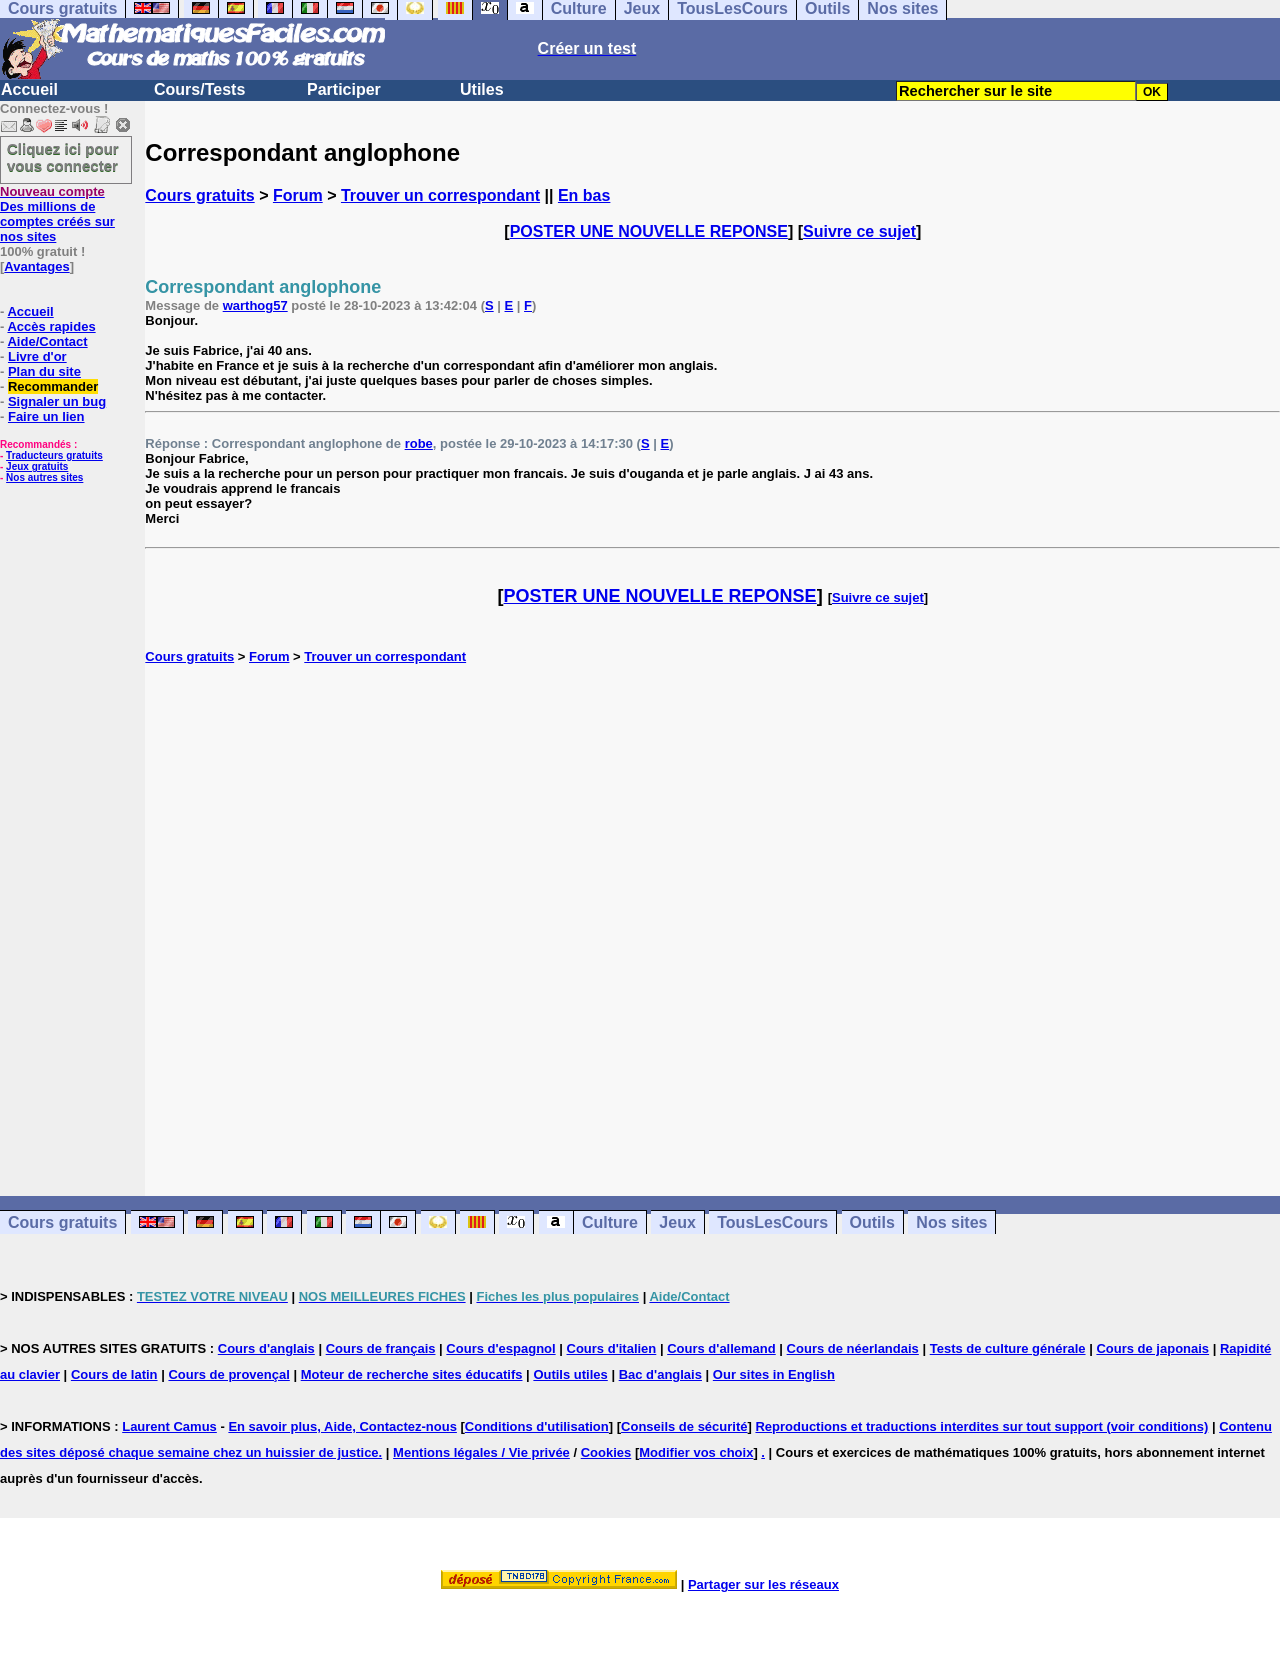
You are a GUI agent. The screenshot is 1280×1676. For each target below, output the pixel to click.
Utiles (482, 89)
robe (419, 443)
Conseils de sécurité (684, 1426)
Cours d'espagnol (500, 1348)
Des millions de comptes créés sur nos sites (57, 214)
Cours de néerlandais (853, 1348)
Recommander (53, 386)
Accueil (29, 89)
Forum (298, 195)
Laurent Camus (169, 1426)
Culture (610, 1222)
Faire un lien (46, 416)
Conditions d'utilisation (537, 1426)
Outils (872, 1222)
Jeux (677, 1222)
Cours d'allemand (721, 1348)
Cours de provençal (228, 1374)
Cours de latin (114, 1374)
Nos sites (951, 1222)
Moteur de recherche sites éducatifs (412, 1374)
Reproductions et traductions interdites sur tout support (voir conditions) (981, 1426)
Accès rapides (51, 326)
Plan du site (44, 371)
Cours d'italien (612, 1348)
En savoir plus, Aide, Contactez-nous (342, 1426)
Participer (344, 89)
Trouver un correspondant (440, 195)
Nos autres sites (44, 477)
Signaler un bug (57, 401)
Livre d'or (37, 356)
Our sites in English (774, 1374)
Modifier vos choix (696, 1452)
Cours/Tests (199, 89)
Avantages (36, 266)
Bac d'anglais (660, 1374)
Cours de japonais (1152, 1348)
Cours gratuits (199, 195)
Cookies (606, 1452)
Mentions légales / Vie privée (481, 1452)
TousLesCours (772, 1222)
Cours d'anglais (266, 1348)
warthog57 (255, 305)
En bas (584, 195)
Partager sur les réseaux (763, 1584)
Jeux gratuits (37, 466)
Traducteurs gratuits (54, 455)
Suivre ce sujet (859, 231)
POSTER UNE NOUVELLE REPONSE (649, 231)
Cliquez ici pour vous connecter (63, 157)
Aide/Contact (47, 341)
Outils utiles (570, 1374)
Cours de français (381, 1348)
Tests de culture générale (1008, 1348)
